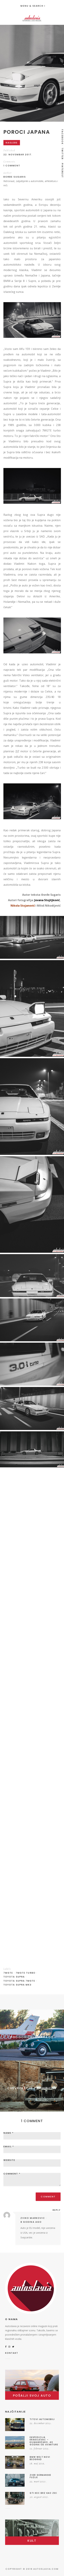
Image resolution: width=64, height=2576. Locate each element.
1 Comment (11, 165)
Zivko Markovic (32, 2218)
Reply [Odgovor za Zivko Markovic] (57, 2210)
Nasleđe (12, 142)
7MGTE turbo (25, 1972)
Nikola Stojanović (23, 905)
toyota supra (14, 1976)
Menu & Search (32, 5)
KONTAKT (11, 2353)
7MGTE (8, 1972)
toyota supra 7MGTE (19, 1980)
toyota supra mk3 (17, 1984)
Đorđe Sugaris (14, 176)
